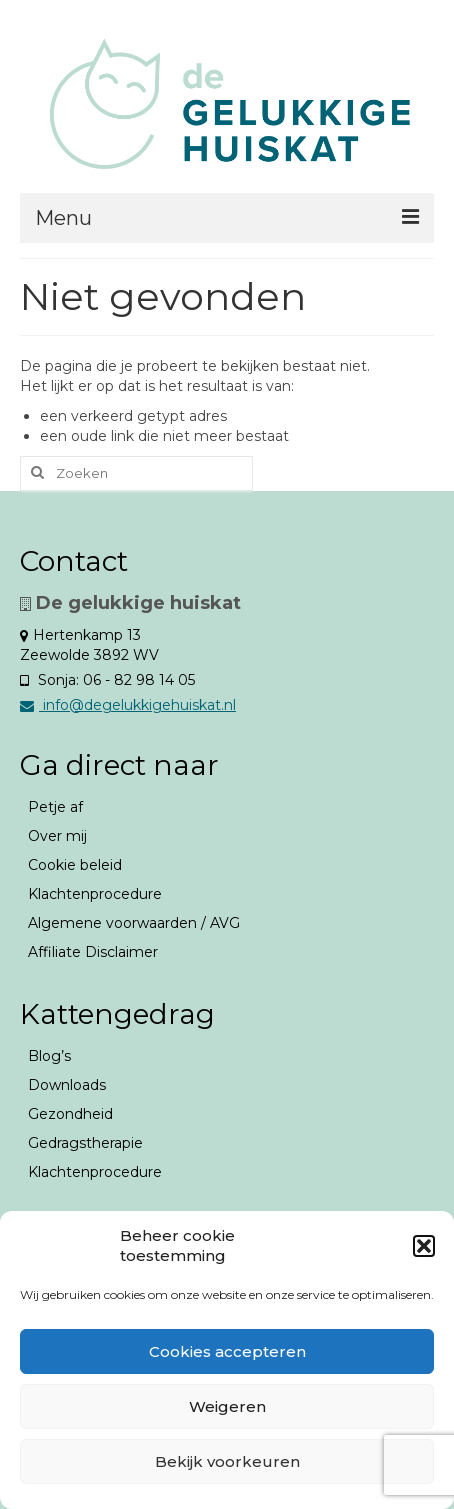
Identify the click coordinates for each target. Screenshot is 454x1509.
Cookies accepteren (227, 1351)
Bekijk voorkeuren (227, 1461)
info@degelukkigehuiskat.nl (128, 705)
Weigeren (227, 1406)
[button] (424, 1246)
